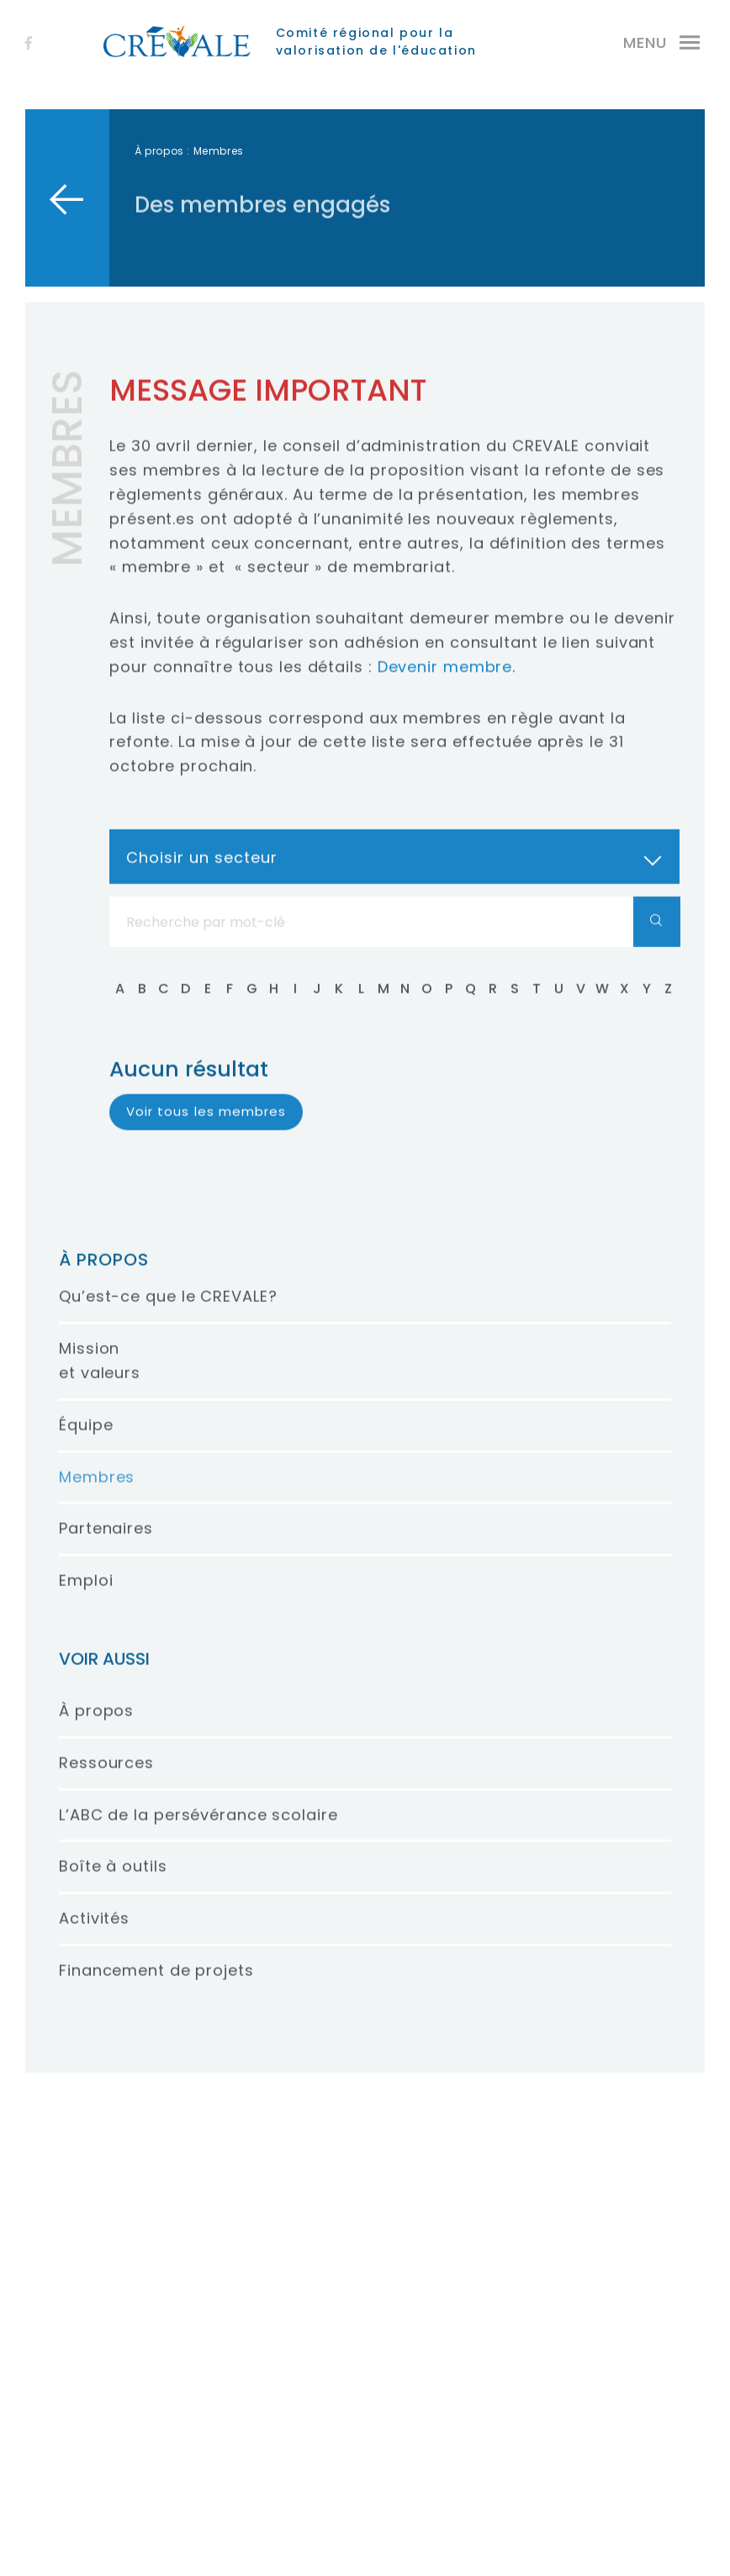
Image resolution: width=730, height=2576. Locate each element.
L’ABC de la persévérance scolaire (198, 1830)
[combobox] (394, 874)
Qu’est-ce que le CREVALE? (168, 1313)
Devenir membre (445, 683)
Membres (97, 1493)
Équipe (86, 1441)
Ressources (106, 1779)
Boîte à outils (113, 1883)
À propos (159, 151)
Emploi (86, 1597)
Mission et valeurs (99, 1377)
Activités (94, 1935)
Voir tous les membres (206, 1128)
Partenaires (106, 1545)
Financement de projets (156, 1987)
